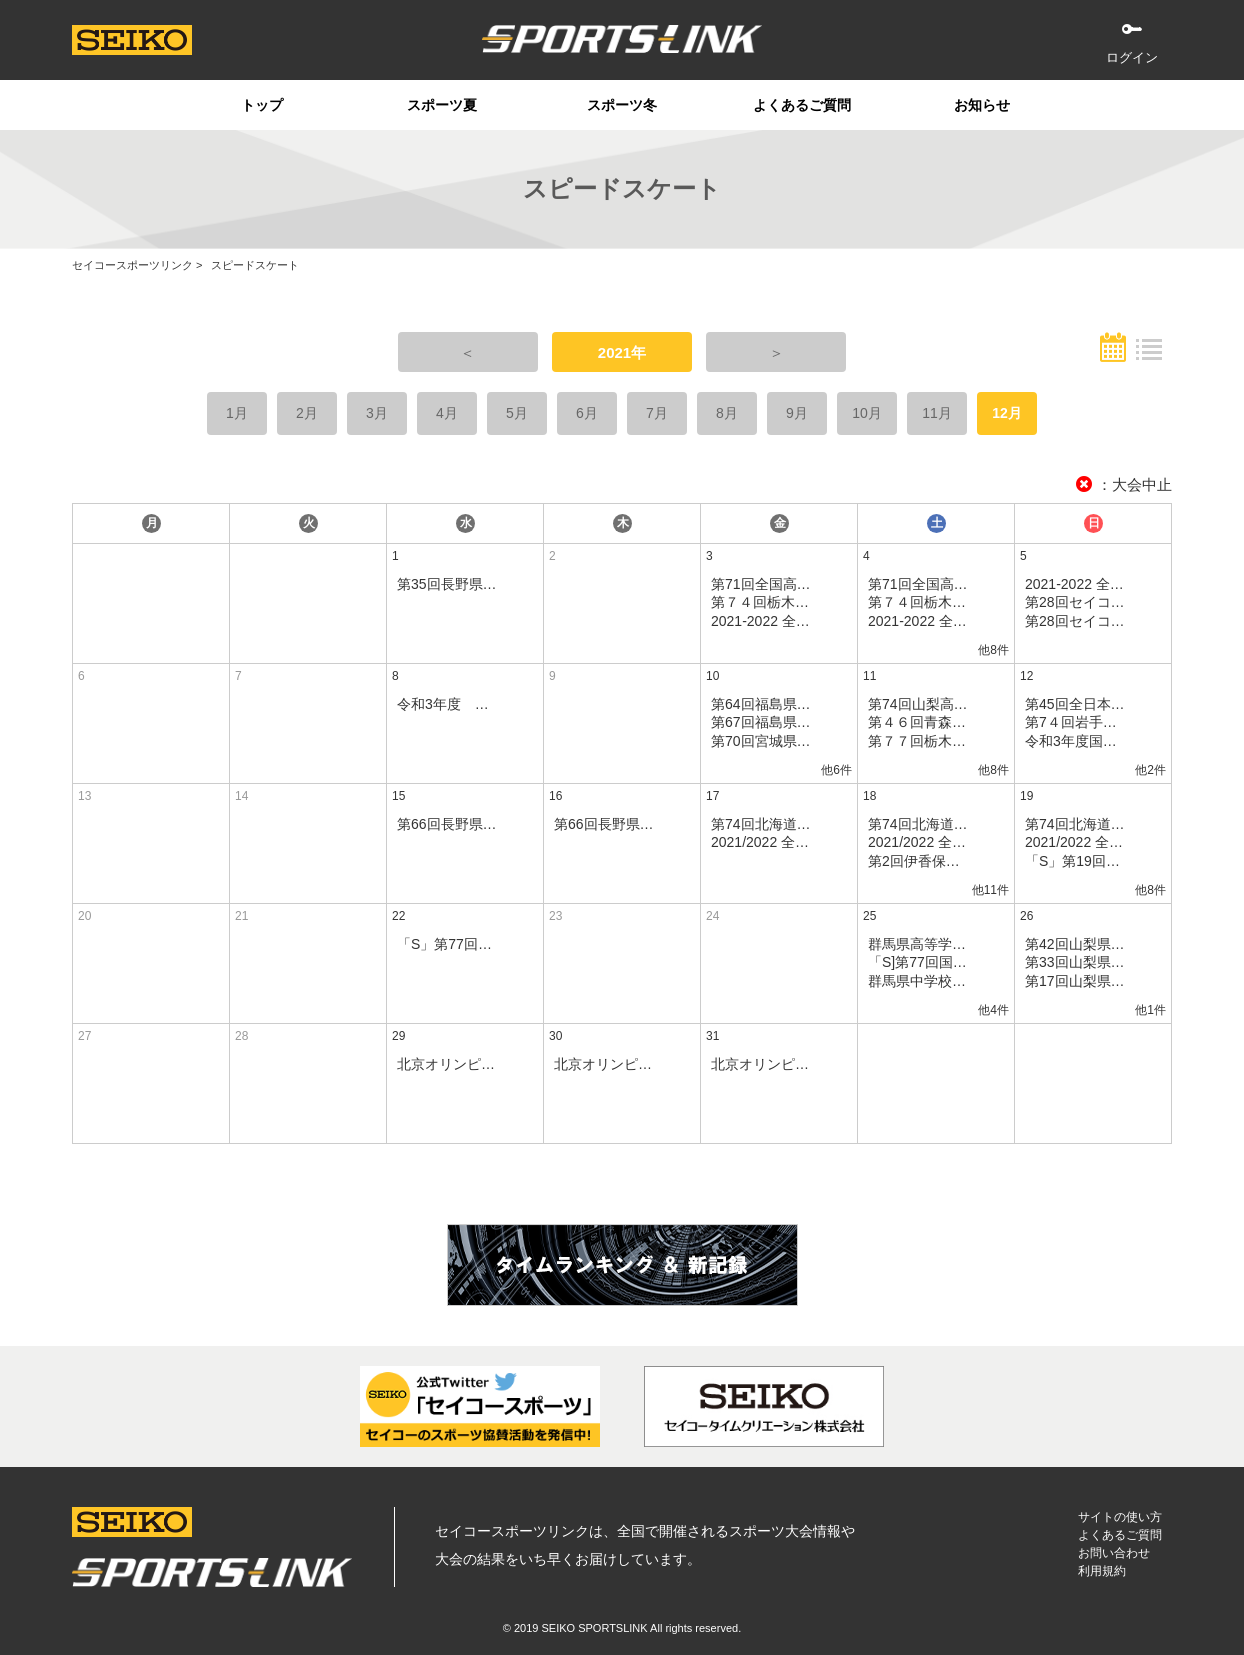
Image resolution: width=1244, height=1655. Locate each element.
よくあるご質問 (802, 105)
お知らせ (982, 105)
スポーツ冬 (622, 105)
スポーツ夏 (442, 105)
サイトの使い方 (1120, 1517)
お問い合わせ (1114, 1553)
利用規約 (1102, 1571)
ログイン (1132, 57)
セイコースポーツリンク (132, 265)
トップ (262, 105)
